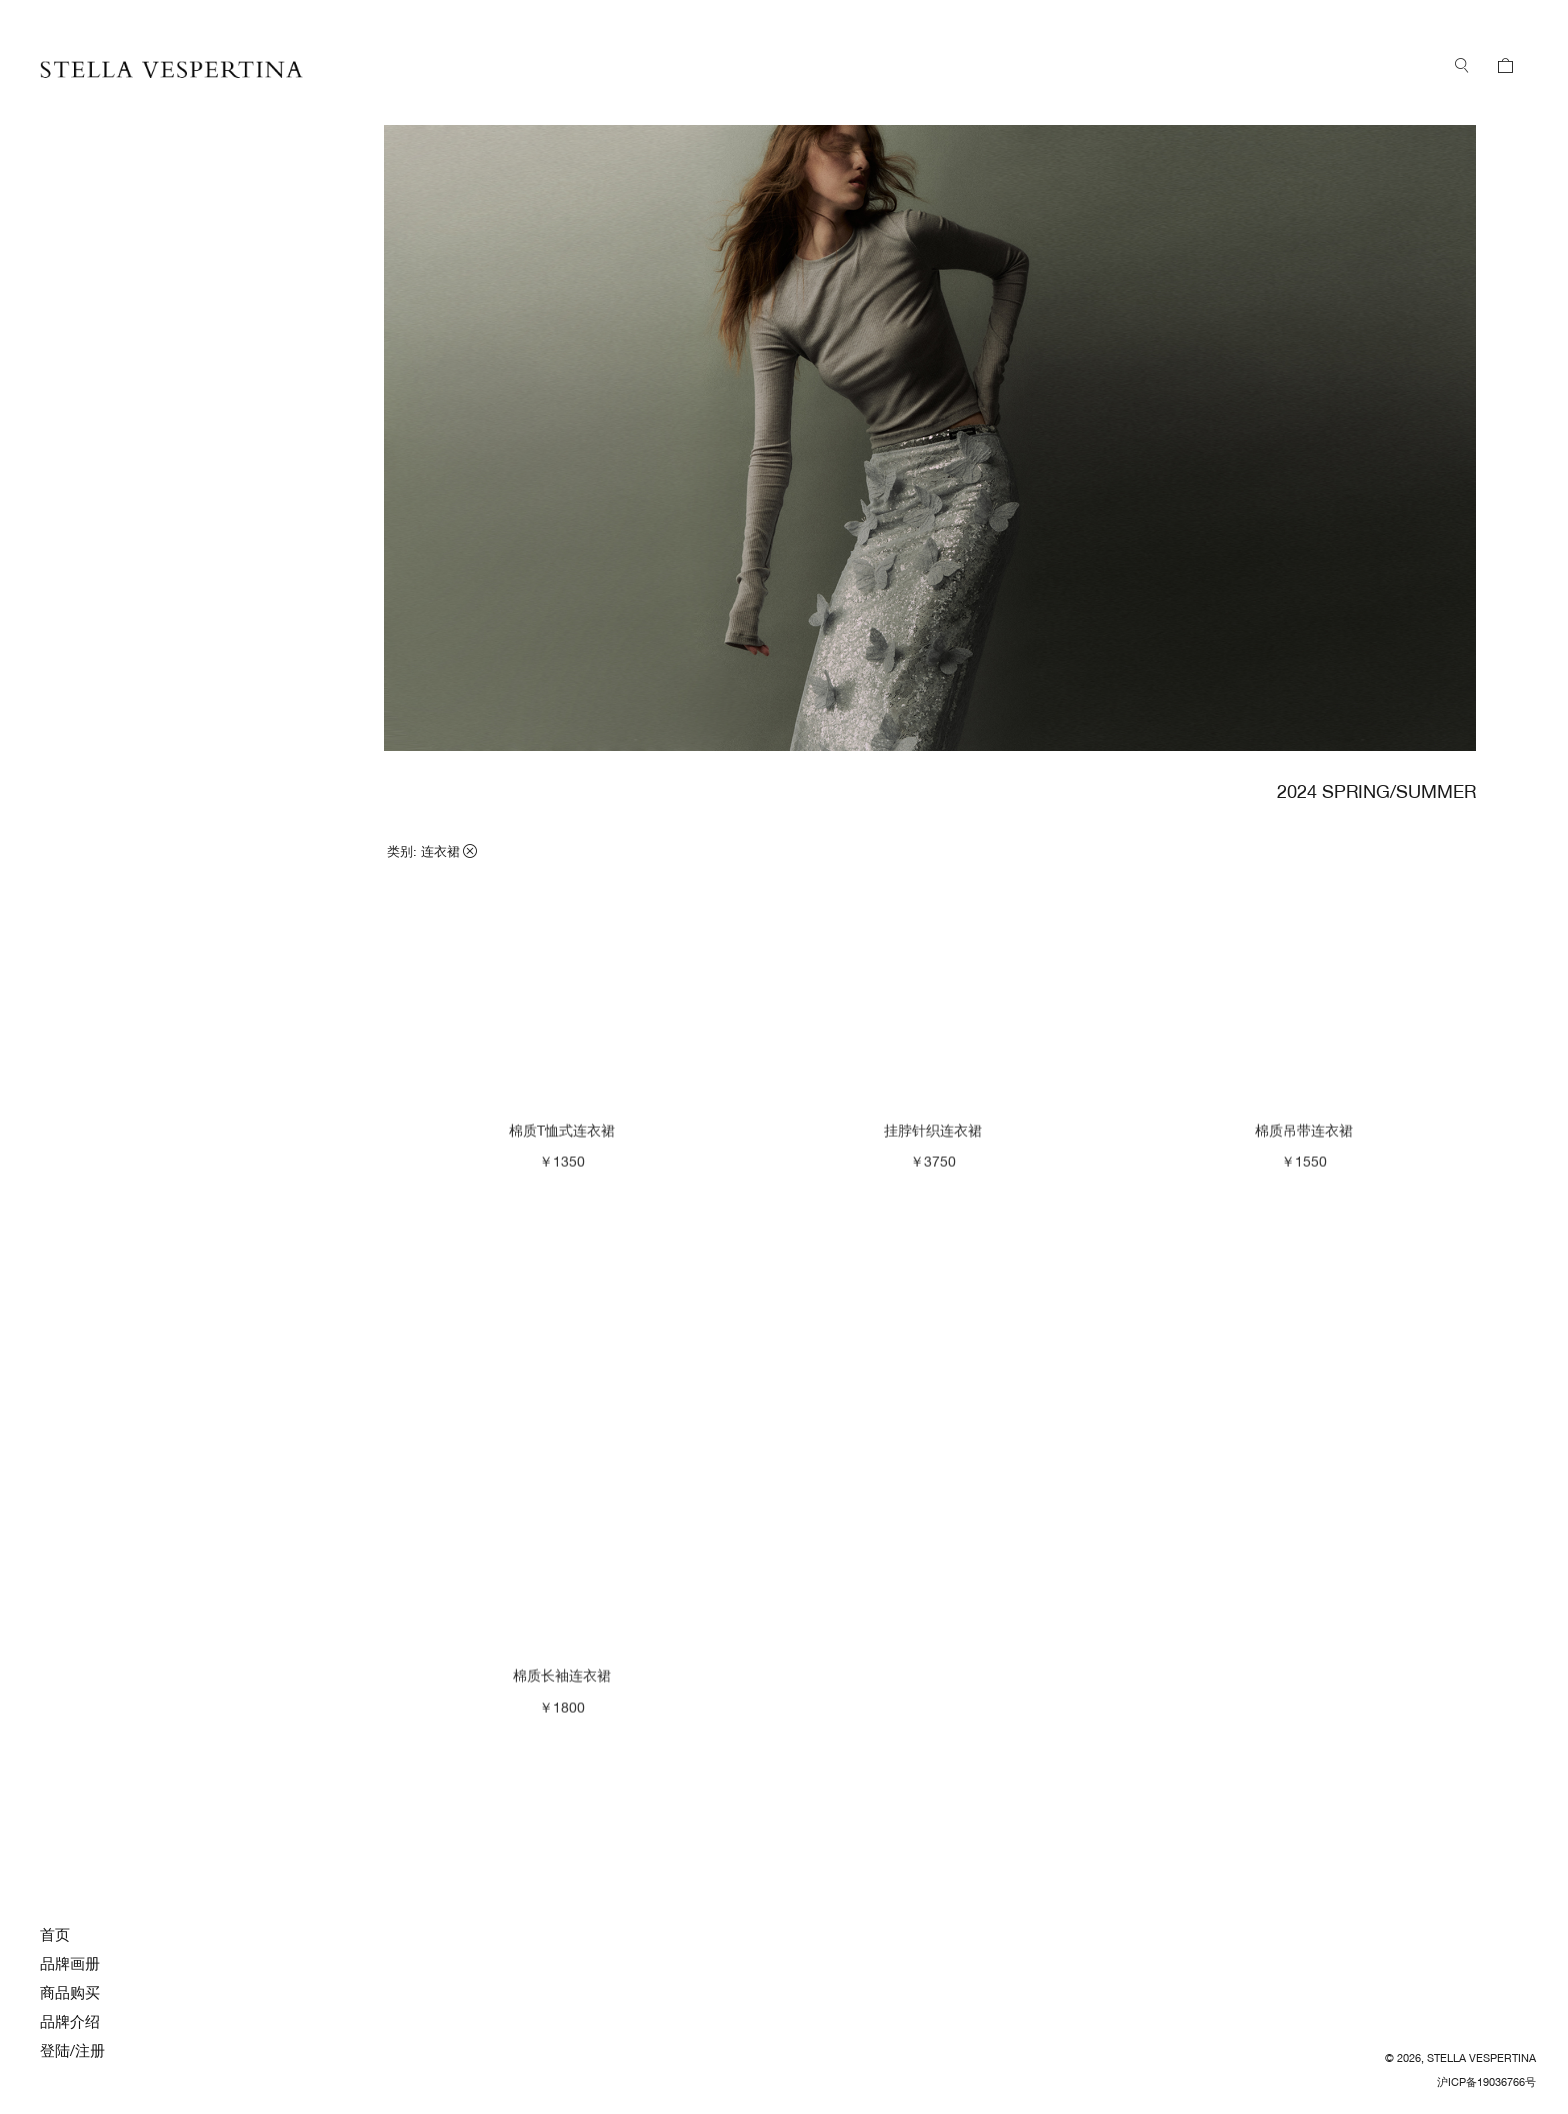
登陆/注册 (72, 2050)
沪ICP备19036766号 (1486, 2082)
